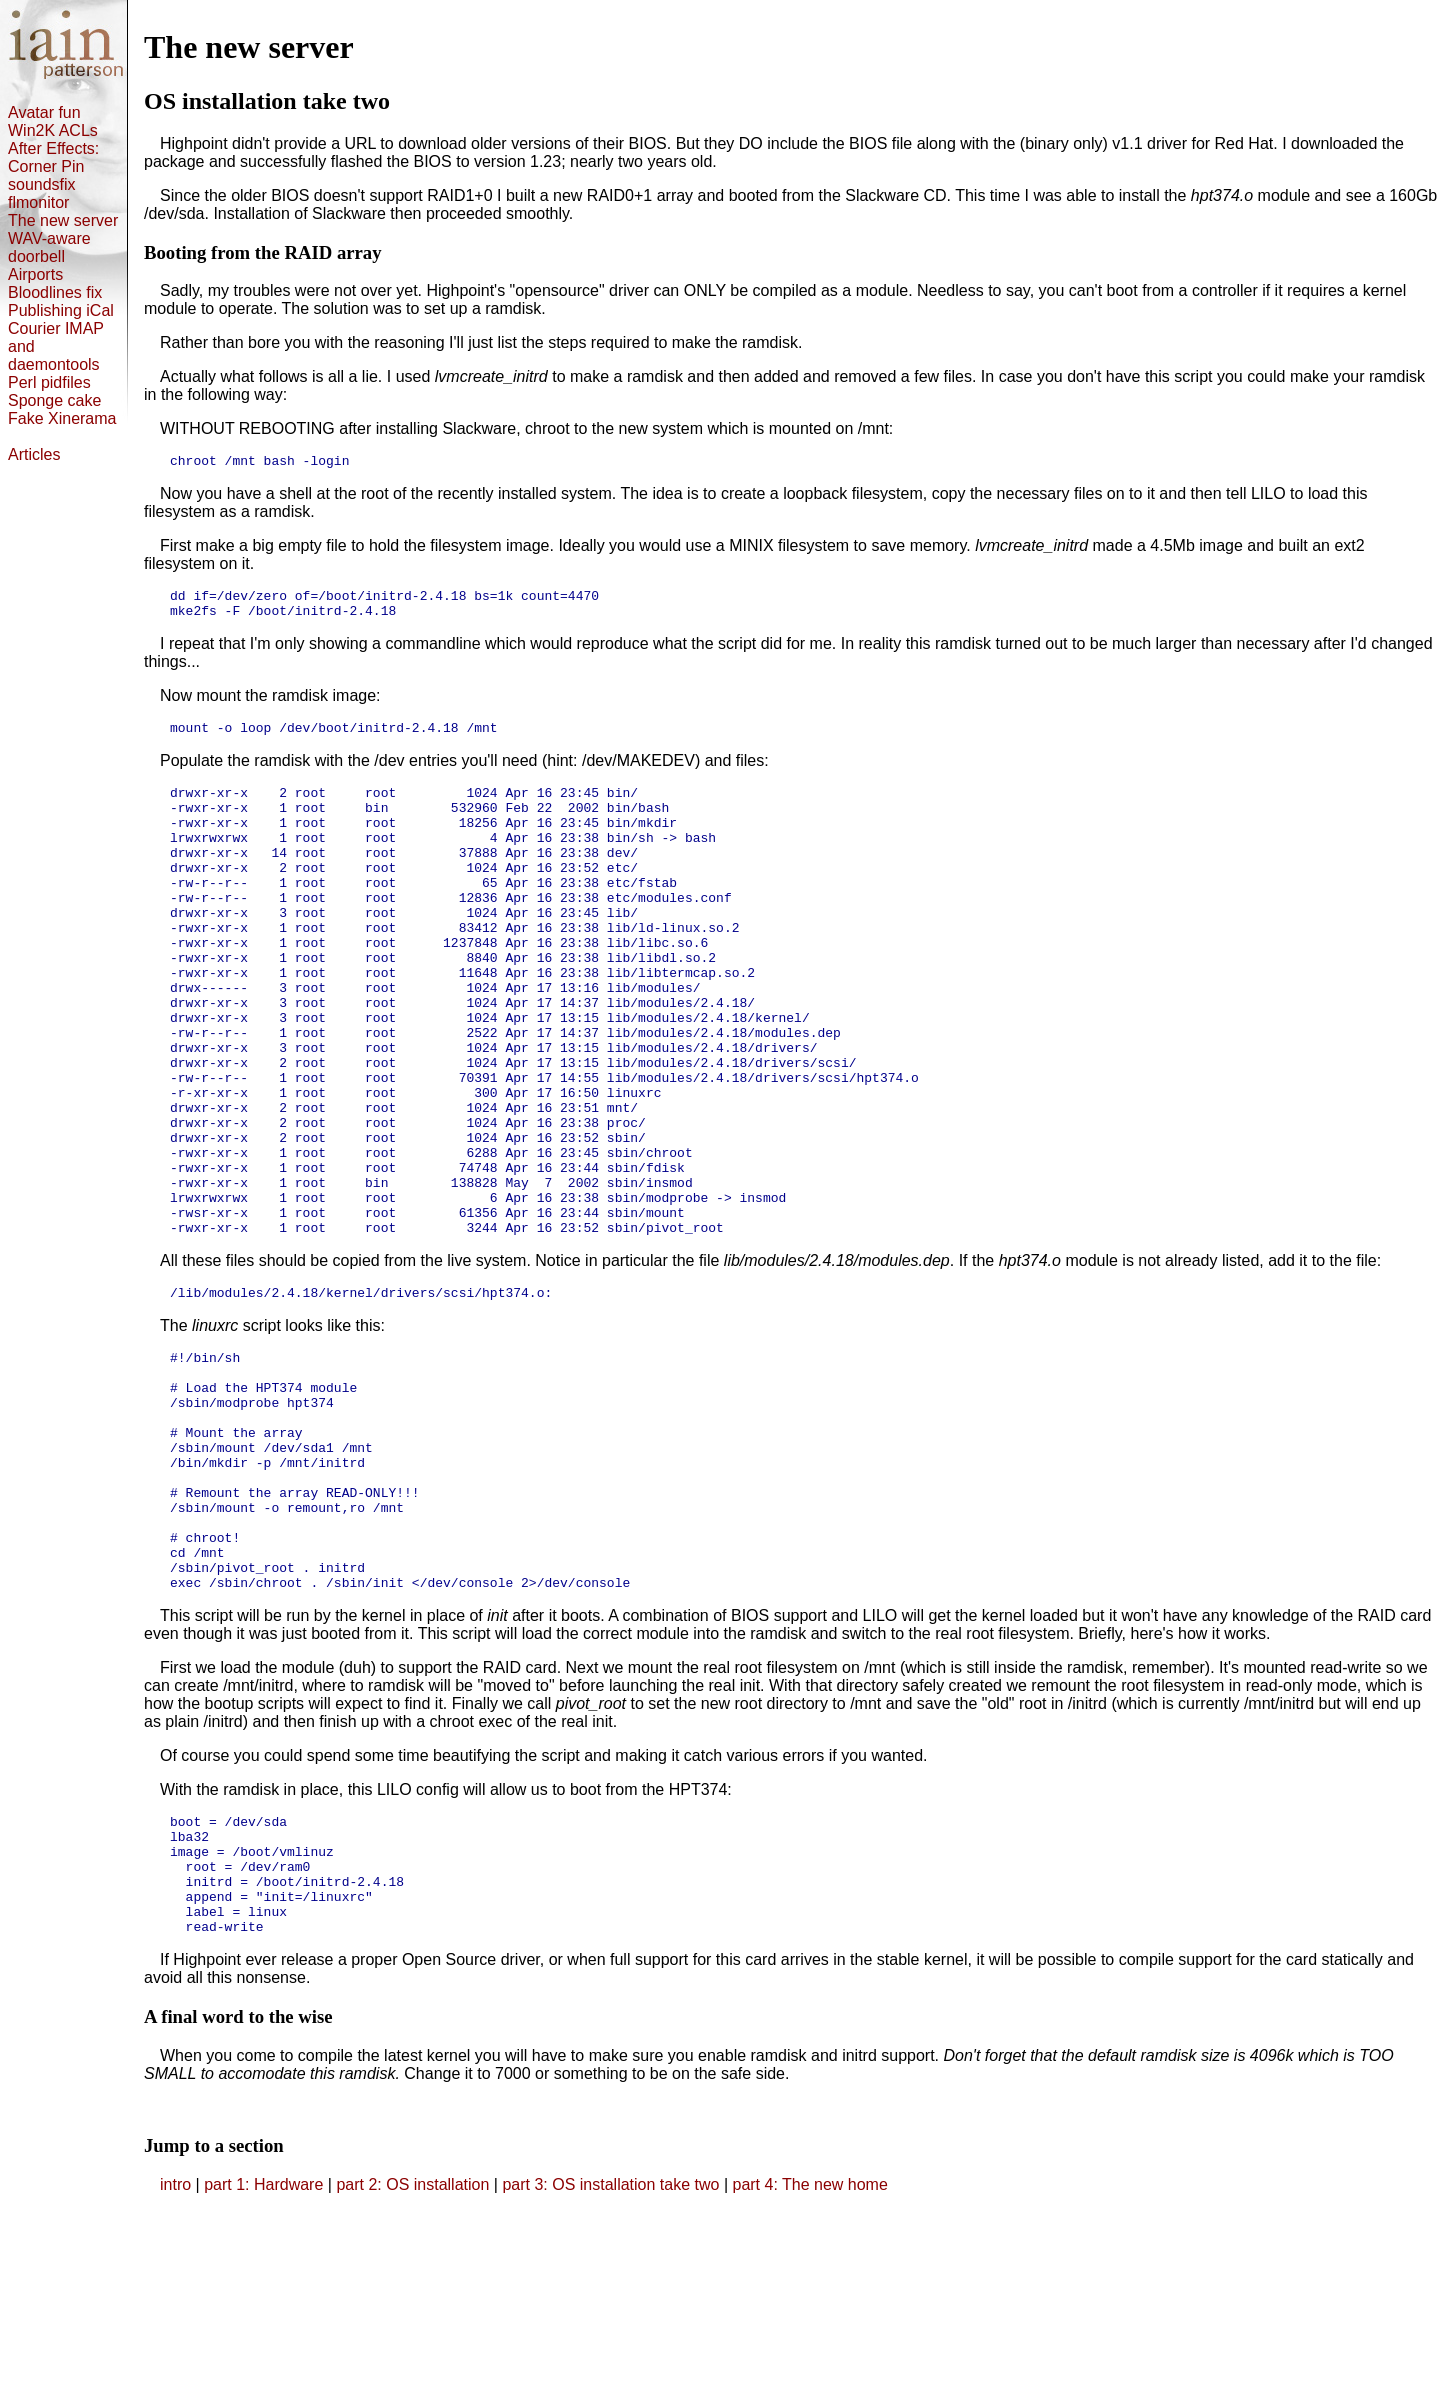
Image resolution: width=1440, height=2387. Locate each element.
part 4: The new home (809, 2361)
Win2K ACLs (53, 130)
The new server (63, 220)
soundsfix (42, 184)
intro (175, 2361)
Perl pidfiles (49, 382)
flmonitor (38, 202)
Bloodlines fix (55, 292)
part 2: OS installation (414, 2361)
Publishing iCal (61, 310)
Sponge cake (54, 400)
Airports (35, 274)
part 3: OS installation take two (612, 2361)
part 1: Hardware (266, 2361)
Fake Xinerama (62, 418)
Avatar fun (44, 112)
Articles (34, 454)
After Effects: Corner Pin (53, 157)
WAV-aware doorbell (49, 247)
